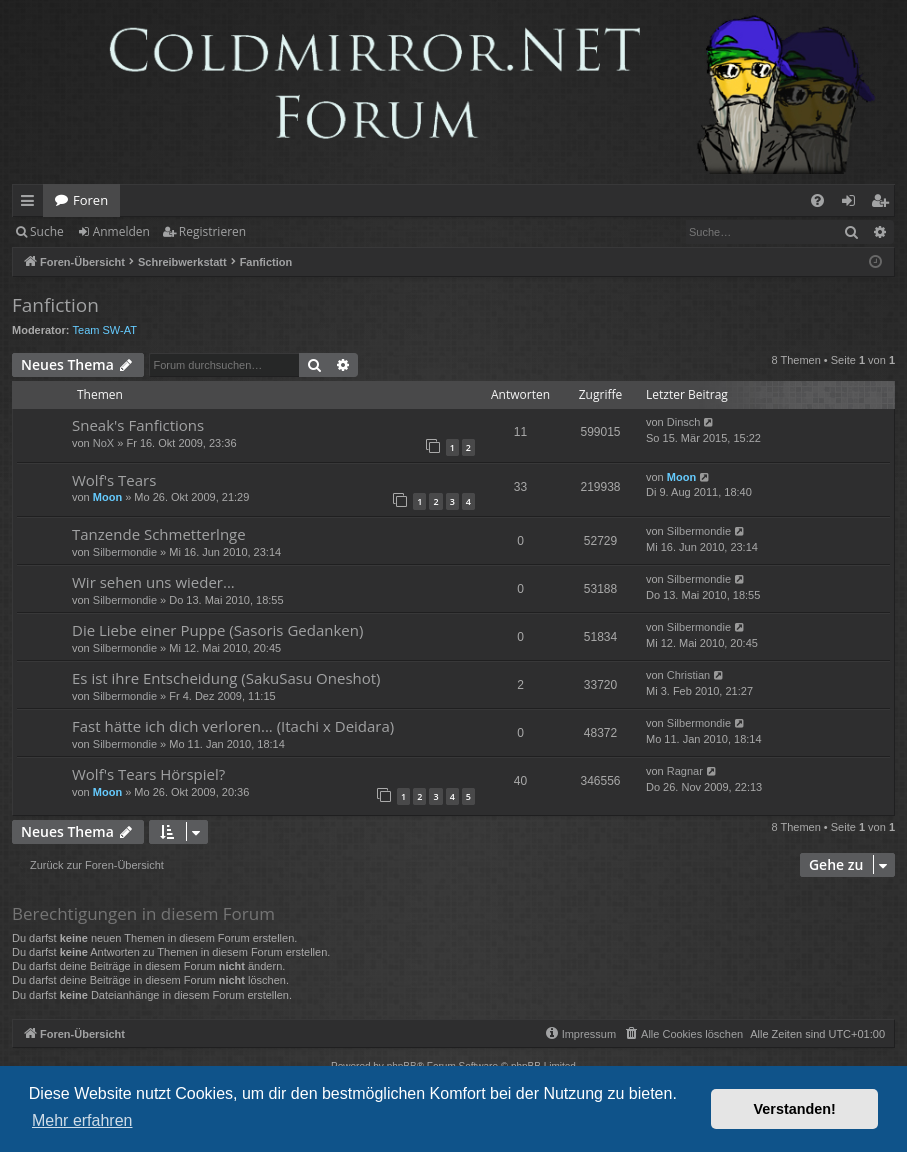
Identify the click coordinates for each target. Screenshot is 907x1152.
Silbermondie (125, 552)
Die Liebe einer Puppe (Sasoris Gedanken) (217, 630)
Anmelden (121, 231)
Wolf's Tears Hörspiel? (148, 774)
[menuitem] (817, 200)
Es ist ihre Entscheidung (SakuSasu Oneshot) (226, 678)
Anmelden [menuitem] (854, 204)
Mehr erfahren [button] (82, 1120)
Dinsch (684, 422)
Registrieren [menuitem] (884, 204)
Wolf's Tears (114, 480)
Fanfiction (55, 305)
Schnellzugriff (31, 204)
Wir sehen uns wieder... (153, 582)
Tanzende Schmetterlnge (159, 534)
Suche (47, 231)
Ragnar (685, 771)
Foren (90, 200)
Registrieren (212, 231)
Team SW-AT (105, 330)
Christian (688, 675)
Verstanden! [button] (795, 1109)
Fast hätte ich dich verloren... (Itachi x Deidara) (233, 726)
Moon (107, 497)
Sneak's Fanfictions (138, 425)
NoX (103, 443)
